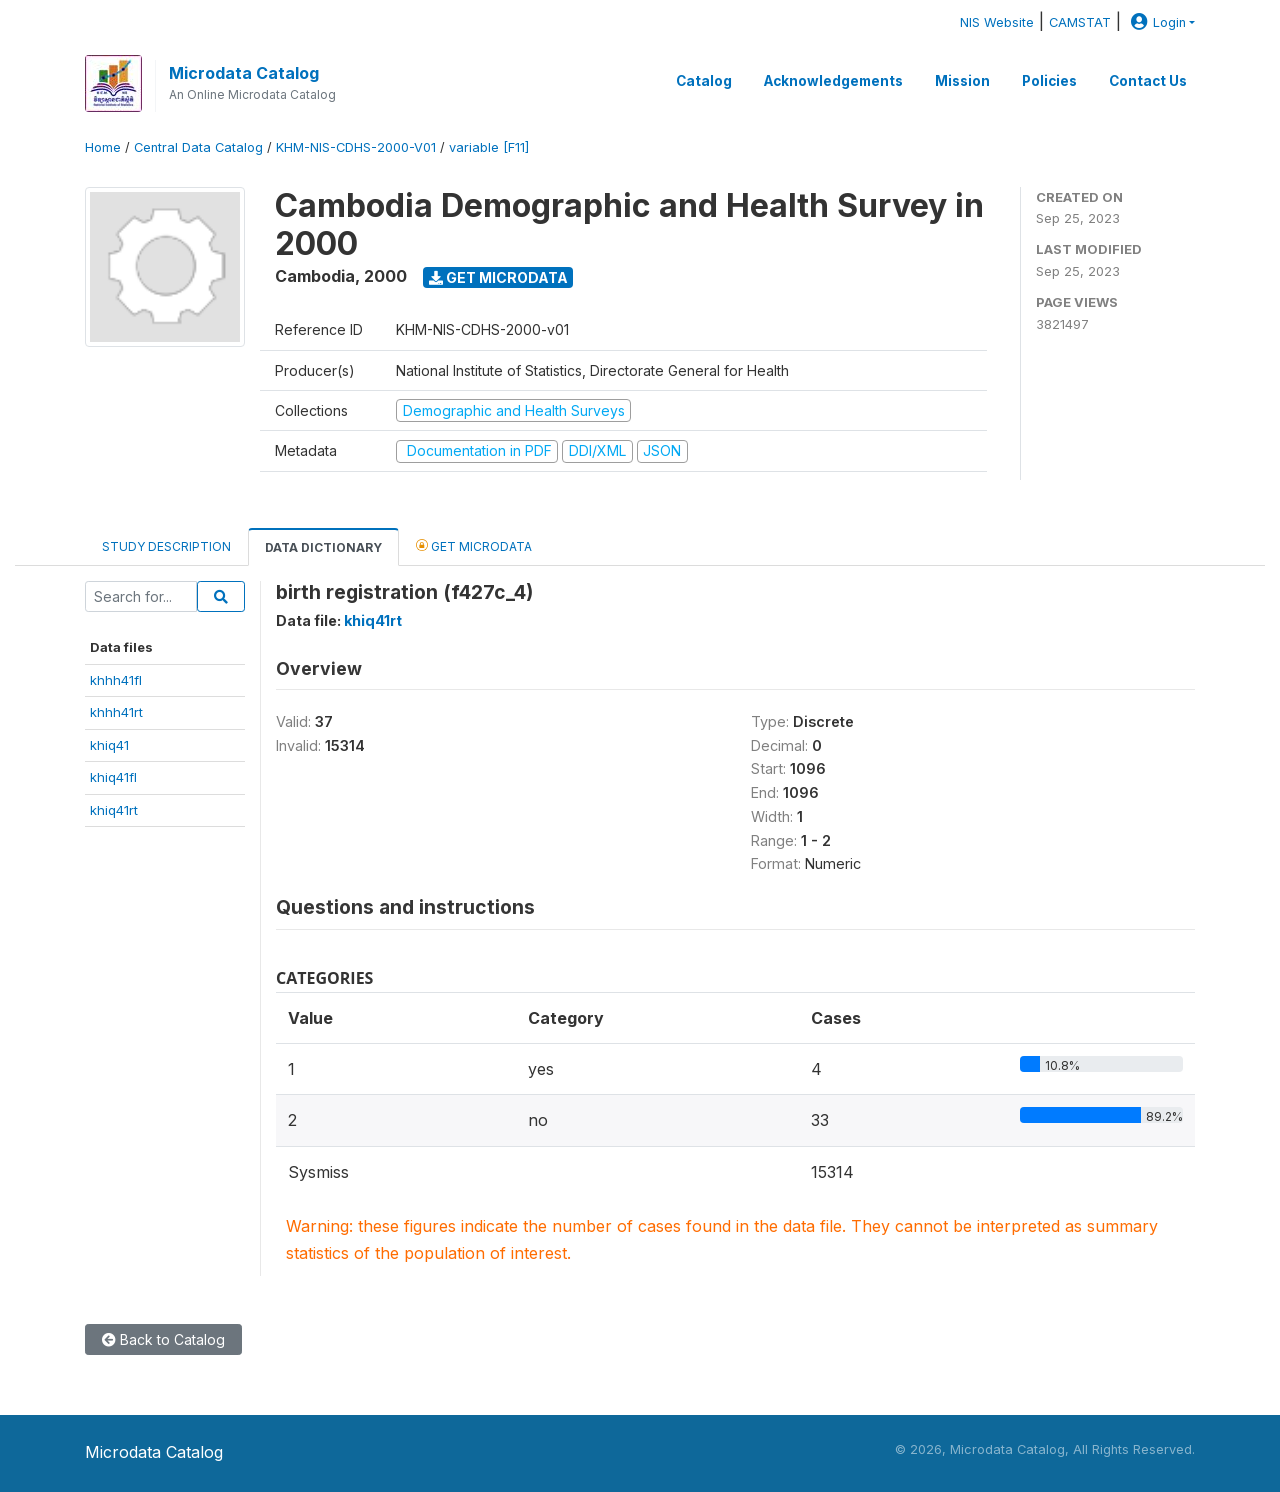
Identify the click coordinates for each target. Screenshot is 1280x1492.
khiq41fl (113, 777)
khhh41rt (116, 712)
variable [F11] (489, 147)
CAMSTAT (1080, 22)
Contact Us (1148, 81)
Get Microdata (498, 277)
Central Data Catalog (198, 147)
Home (103, 147)
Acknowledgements (833, 81)
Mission (962, 81)
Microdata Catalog (244, 73)
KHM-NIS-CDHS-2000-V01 (356, 147)
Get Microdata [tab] (474, 545)
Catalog (704, 81)
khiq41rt (114, 810)
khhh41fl (116, 680)
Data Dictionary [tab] (323, 547)
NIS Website (997, 22)
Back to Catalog (163, 1339)
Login (1156, 22)
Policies (1049, 81)
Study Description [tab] (166, 546)
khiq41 (109, 745)
